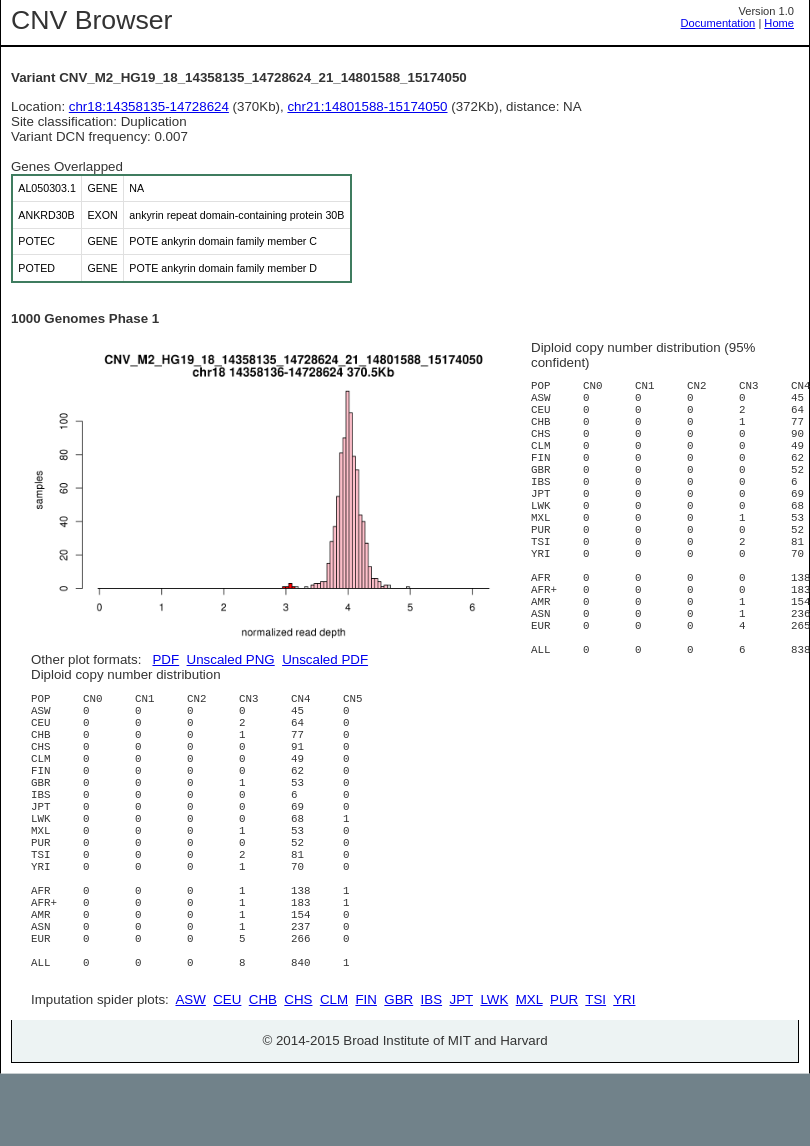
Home (779, 23)
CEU (227, 1071)
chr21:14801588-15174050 (367, 106)
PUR (564, 1071)
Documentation (718, 23)
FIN (365, 1071)
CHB (263, 1071)
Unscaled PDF (325, 659)
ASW (190, 1071)
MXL (529, 1071)
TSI (595, 1071)
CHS (298, 1071)
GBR (398, 1071)
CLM (334, 1071)
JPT (461, 1071)
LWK (494, 1071)
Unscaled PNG (231, 659)
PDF (165, 659)
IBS (431, 1071)
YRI (624, 1071)
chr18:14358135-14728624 (149, 106)
